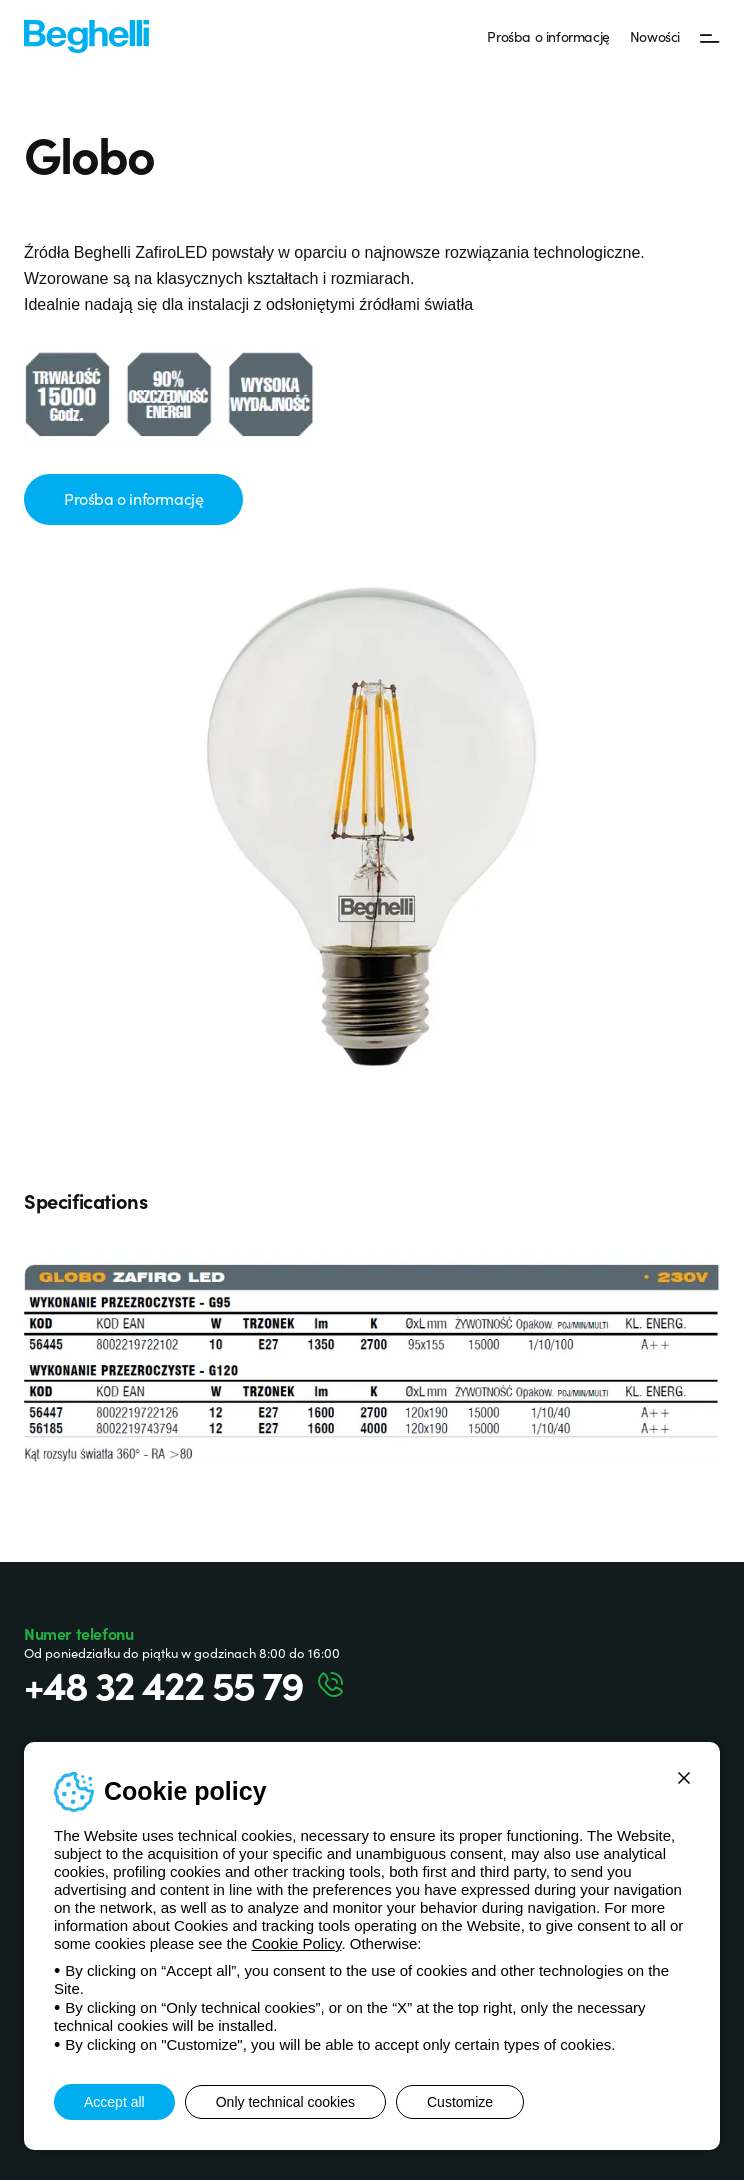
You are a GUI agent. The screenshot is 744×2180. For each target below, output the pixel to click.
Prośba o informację (548, 36)
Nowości (655, 36)
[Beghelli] (86, 35)
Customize (460, 2102)
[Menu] (710, 37)
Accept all (114, 2102)
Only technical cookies (285, 2102)
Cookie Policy (297, 1943)
